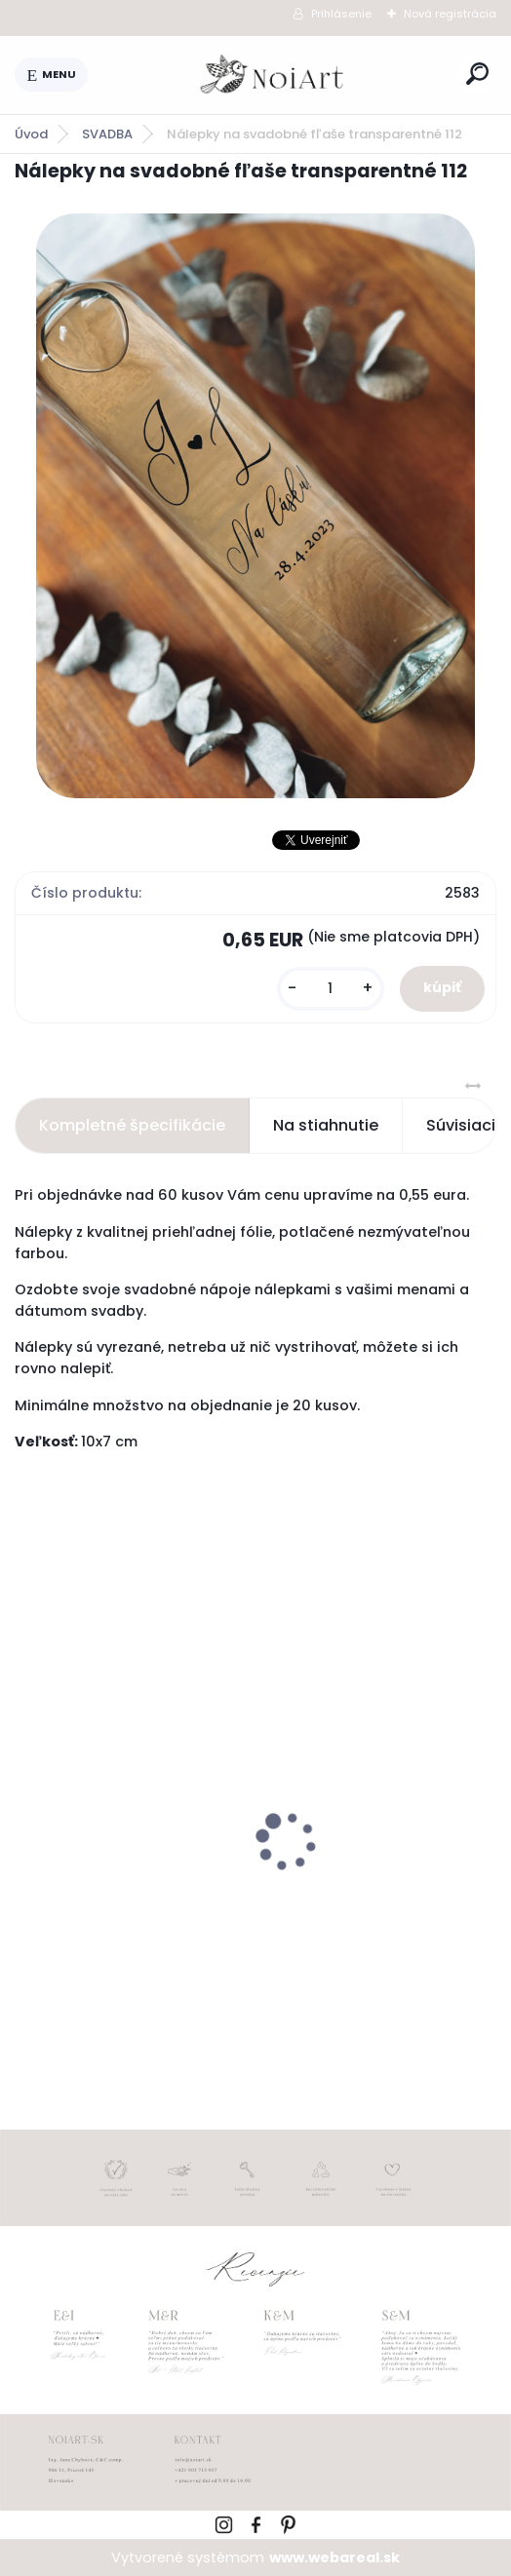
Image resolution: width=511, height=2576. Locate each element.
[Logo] (273, 75)
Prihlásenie (341, 13)
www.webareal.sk (334, 2557)
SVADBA (107, 134)
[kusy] (330, 989)
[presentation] (28, 1807)
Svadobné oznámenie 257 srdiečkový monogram (374, 1875)
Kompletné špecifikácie (132, 1125)
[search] (477, 74)
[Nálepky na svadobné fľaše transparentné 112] (255, 505)
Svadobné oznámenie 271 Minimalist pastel (122, 1873)
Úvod (31, 134)
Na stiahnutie (325, 1125)
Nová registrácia (450, 13)
